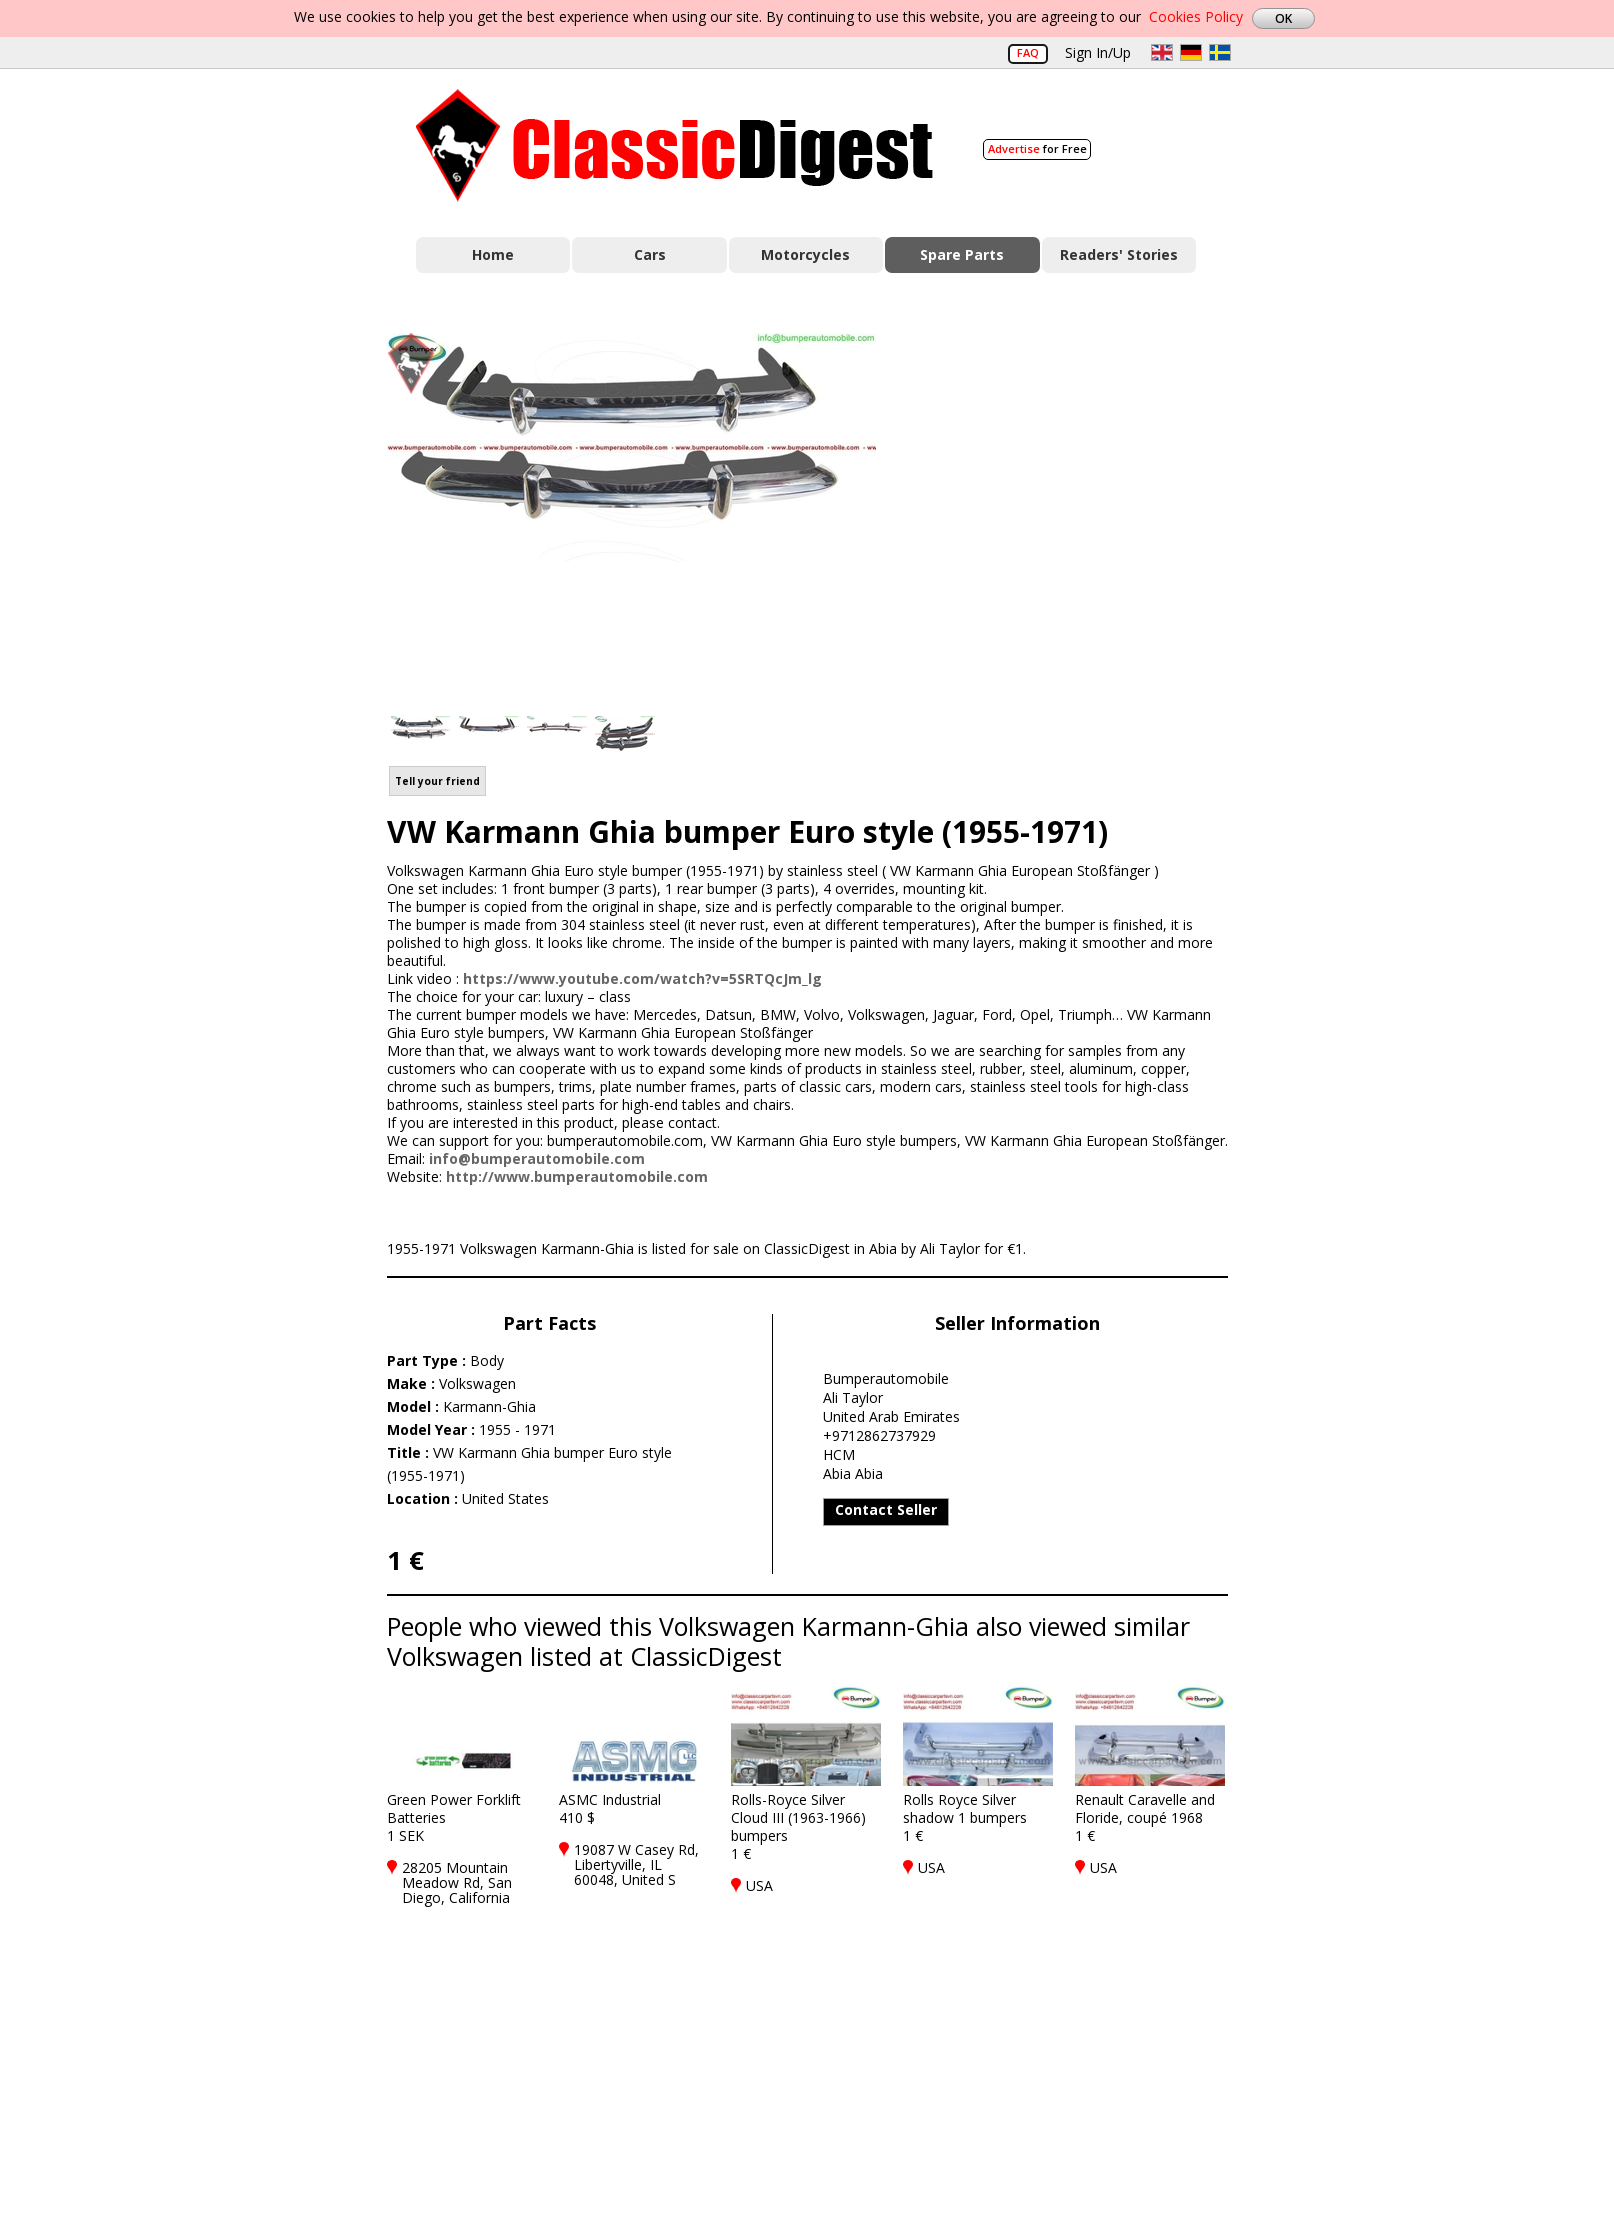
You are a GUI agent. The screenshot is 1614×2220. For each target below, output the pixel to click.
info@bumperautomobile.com (537, 1158)
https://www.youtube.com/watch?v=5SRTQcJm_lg (642, 978)
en (1162, 52)
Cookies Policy (1196, 16)
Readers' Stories (1119, 254)
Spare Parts (962, 254)
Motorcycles (805, 254)
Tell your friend (437, 781)
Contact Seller (886, 1509)
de (1191, 52)
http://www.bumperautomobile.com (577, 1176)
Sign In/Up (1098, 52)
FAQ (1028, 52)
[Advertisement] (1073, 513)
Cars (650, 254)
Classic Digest (674, 145)
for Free (1037, 148)
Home (493, 254)
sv (1220, 52)
